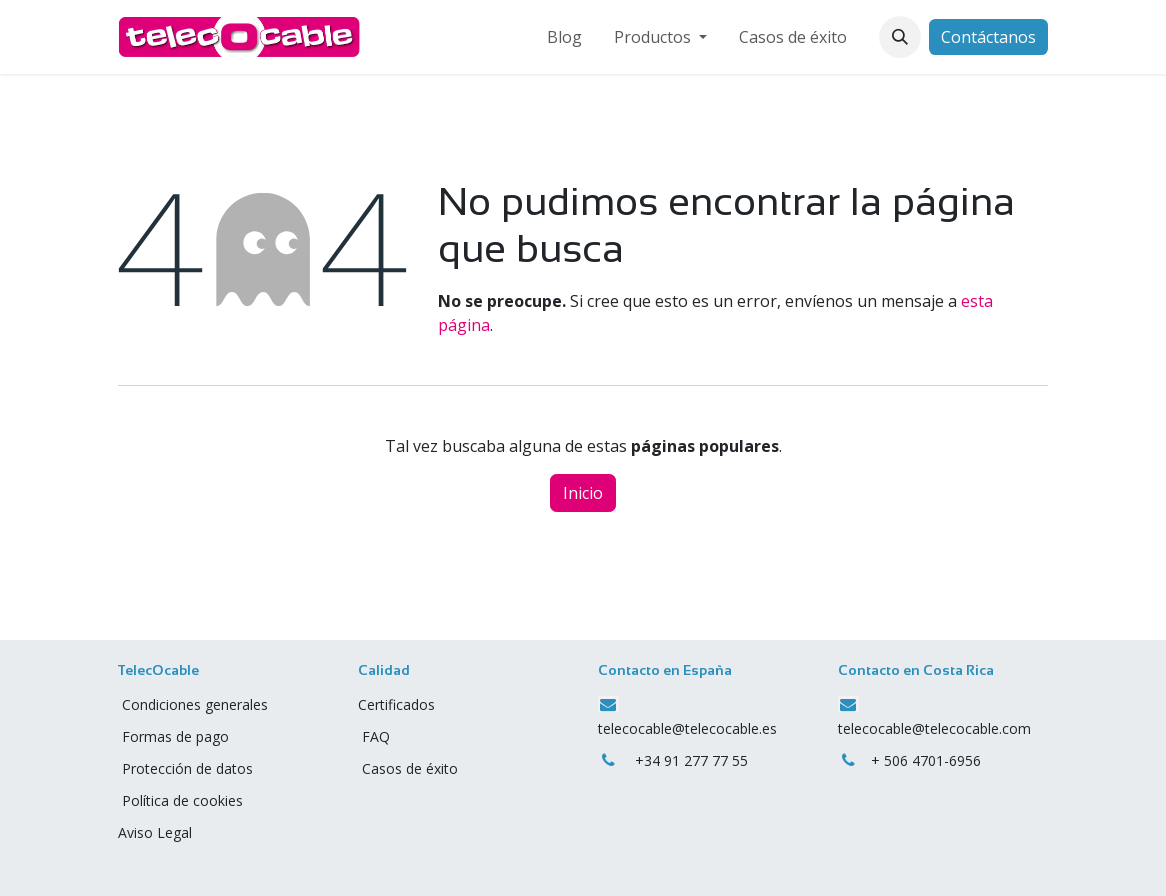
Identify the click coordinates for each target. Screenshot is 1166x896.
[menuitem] (564, 37)
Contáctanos (988, 37)
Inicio (583, 493)
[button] (900, 37)
